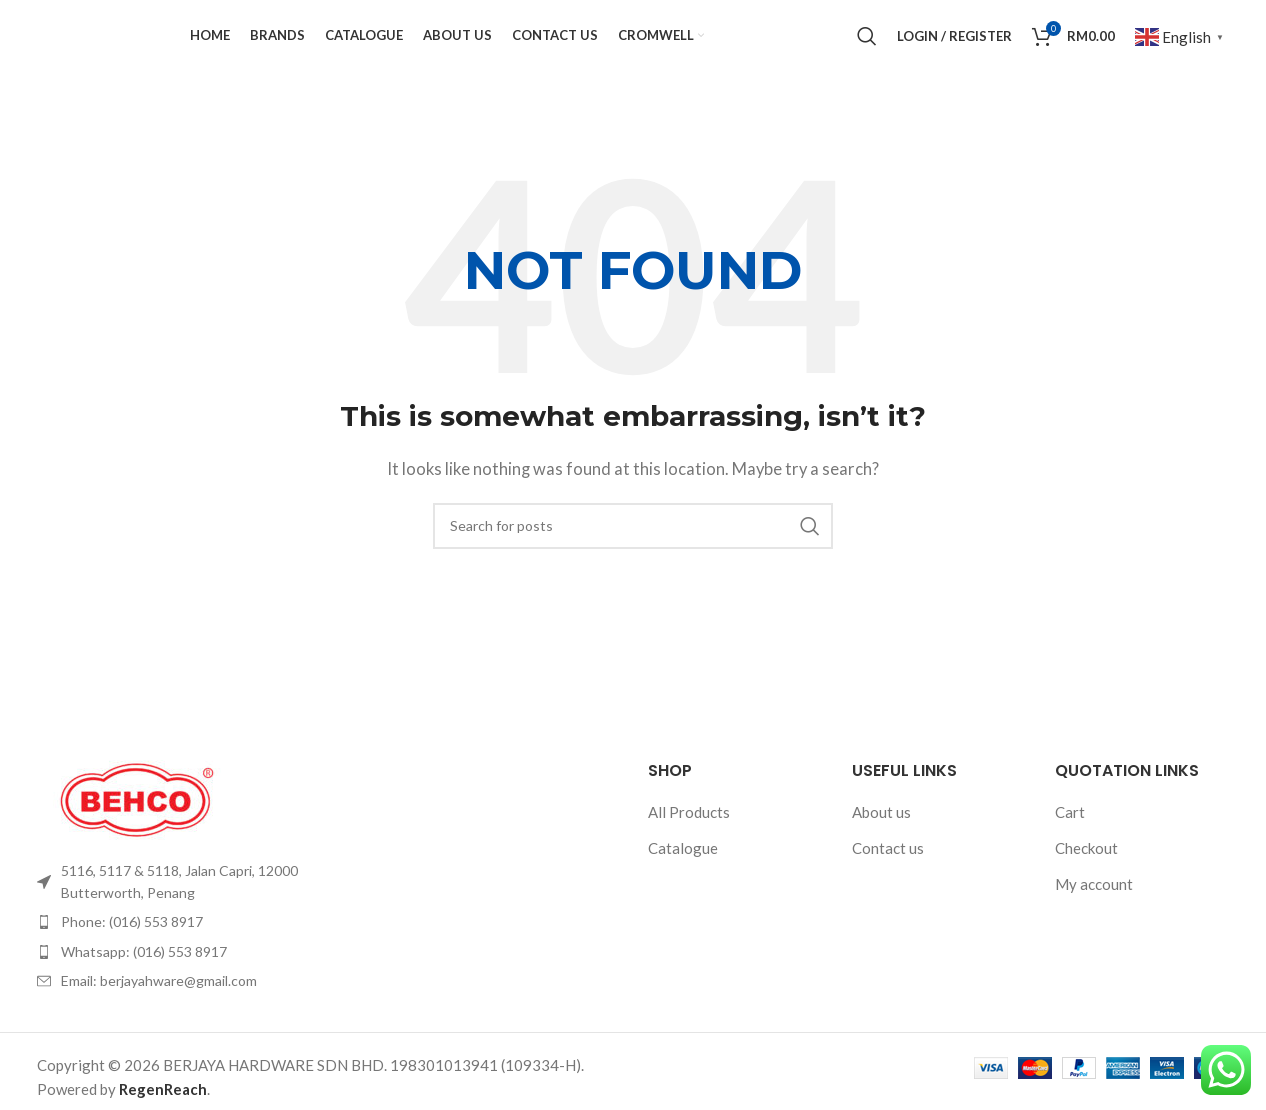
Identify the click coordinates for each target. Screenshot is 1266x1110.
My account (1094, 916)
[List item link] (175, 914)
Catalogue (683, 880)
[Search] (867, 53)
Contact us (888, 880)
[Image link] (137, 830)
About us (881, 844)
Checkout (1086, 880)
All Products (689, 844)
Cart (1070, 844)
